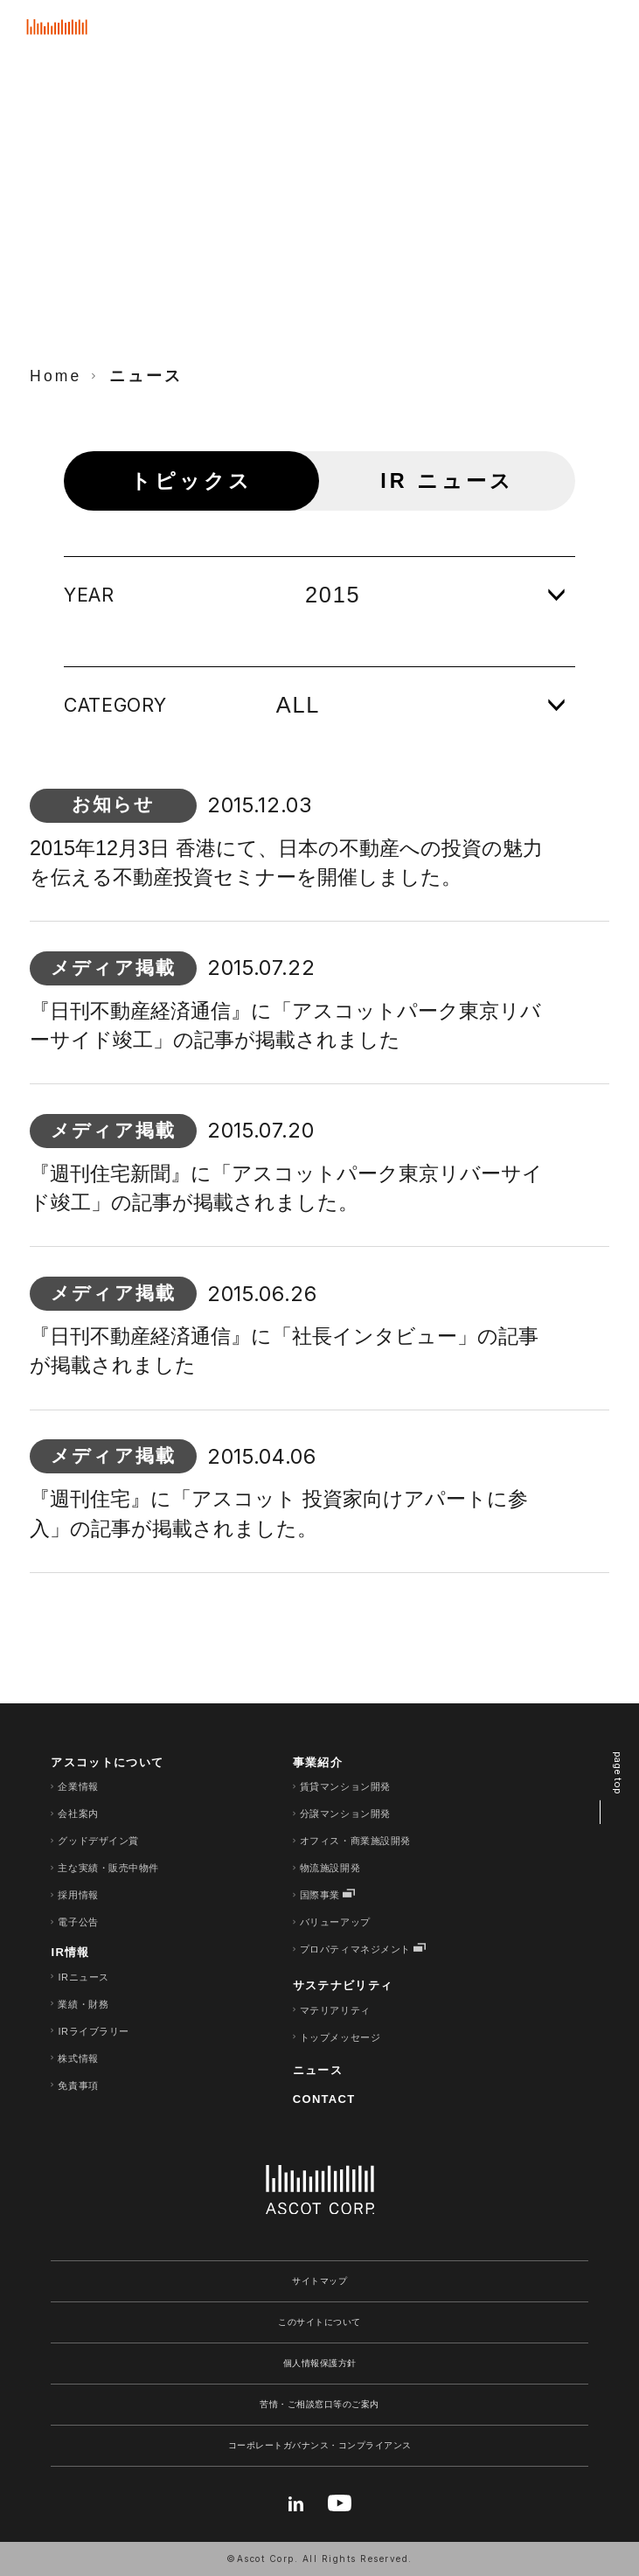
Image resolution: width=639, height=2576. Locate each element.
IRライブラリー (93, 2031)
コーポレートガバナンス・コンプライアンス (320, 2445)
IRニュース (83, 1977)
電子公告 (78, 1922)
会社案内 (78, 1813)
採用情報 (78, 1895)
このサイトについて (319, 2322)
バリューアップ (335, 1922)
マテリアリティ (335, 2010)
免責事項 (78, 2085)
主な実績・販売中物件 (108, 1867)
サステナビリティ (342, 1985)
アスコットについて (107, 1762)
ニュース (318, 2070)
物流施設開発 (330, 1867)
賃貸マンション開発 (345, 1786)
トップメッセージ (340, 2037)
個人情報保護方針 (320, 2363)
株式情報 (78, 2058)
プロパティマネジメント (355, 1949)
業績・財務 (83, 2004)
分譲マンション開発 (345, 1813)
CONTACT (324, 2099)
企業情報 (78, 1786)
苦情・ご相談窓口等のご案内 (319, 2404)
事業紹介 (318, 1762)
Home (55, 376)
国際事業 (320, 1895)
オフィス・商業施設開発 (355, 1840)
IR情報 (70, 1952)
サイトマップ (319, 2281)
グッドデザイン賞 (98, 1840)
